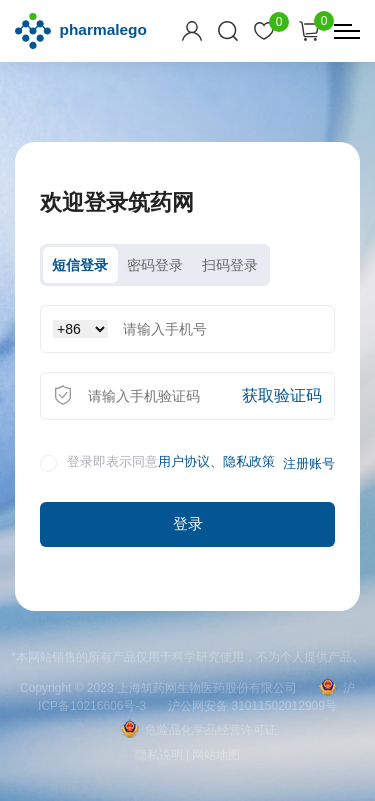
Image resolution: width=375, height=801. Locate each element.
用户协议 (184, 462)
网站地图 (216, 755)
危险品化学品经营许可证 (199, 730)
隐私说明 (159, 755)
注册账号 (309, 463)
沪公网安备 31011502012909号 (252, 706)
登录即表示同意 (157, 463)
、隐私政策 (242, 462)
